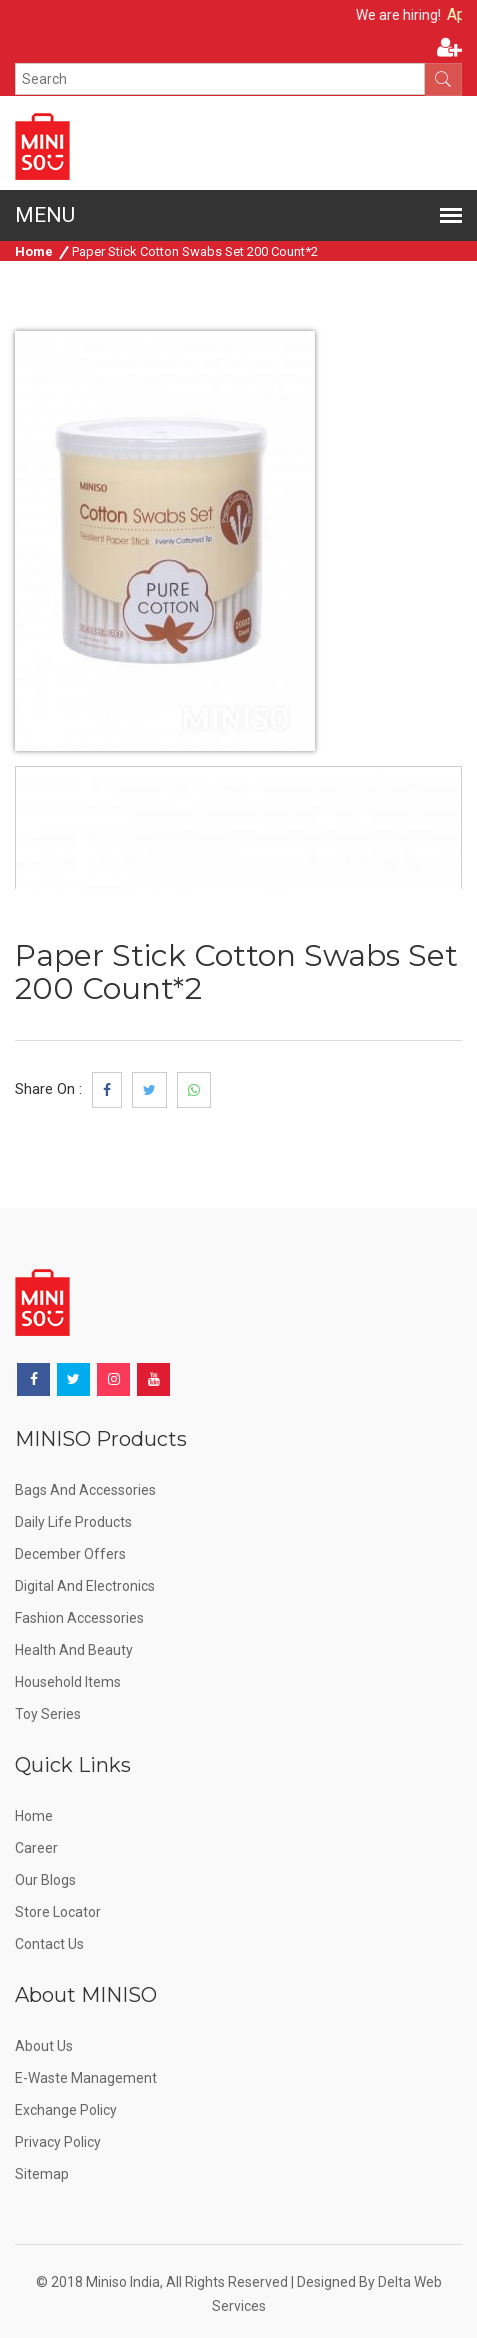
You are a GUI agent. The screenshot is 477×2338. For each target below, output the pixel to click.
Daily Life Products (73, 1522)
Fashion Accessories (79, 1618)
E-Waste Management (86, 2078)
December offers (70, 1554)
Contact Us (49, 1944)
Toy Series (48, 1714)
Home (34, 251)
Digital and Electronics (85, 1586)
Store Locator (58, 1912)
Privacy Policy (58, 2142)
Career (36, 1848)
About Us (44, 2046)
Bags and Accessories (85, 1490)
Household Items (68, 1682)
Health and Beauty (74, 1650)
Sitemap (42, 2174)
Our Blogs (45, 1880)
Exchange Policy (66, 2110)
